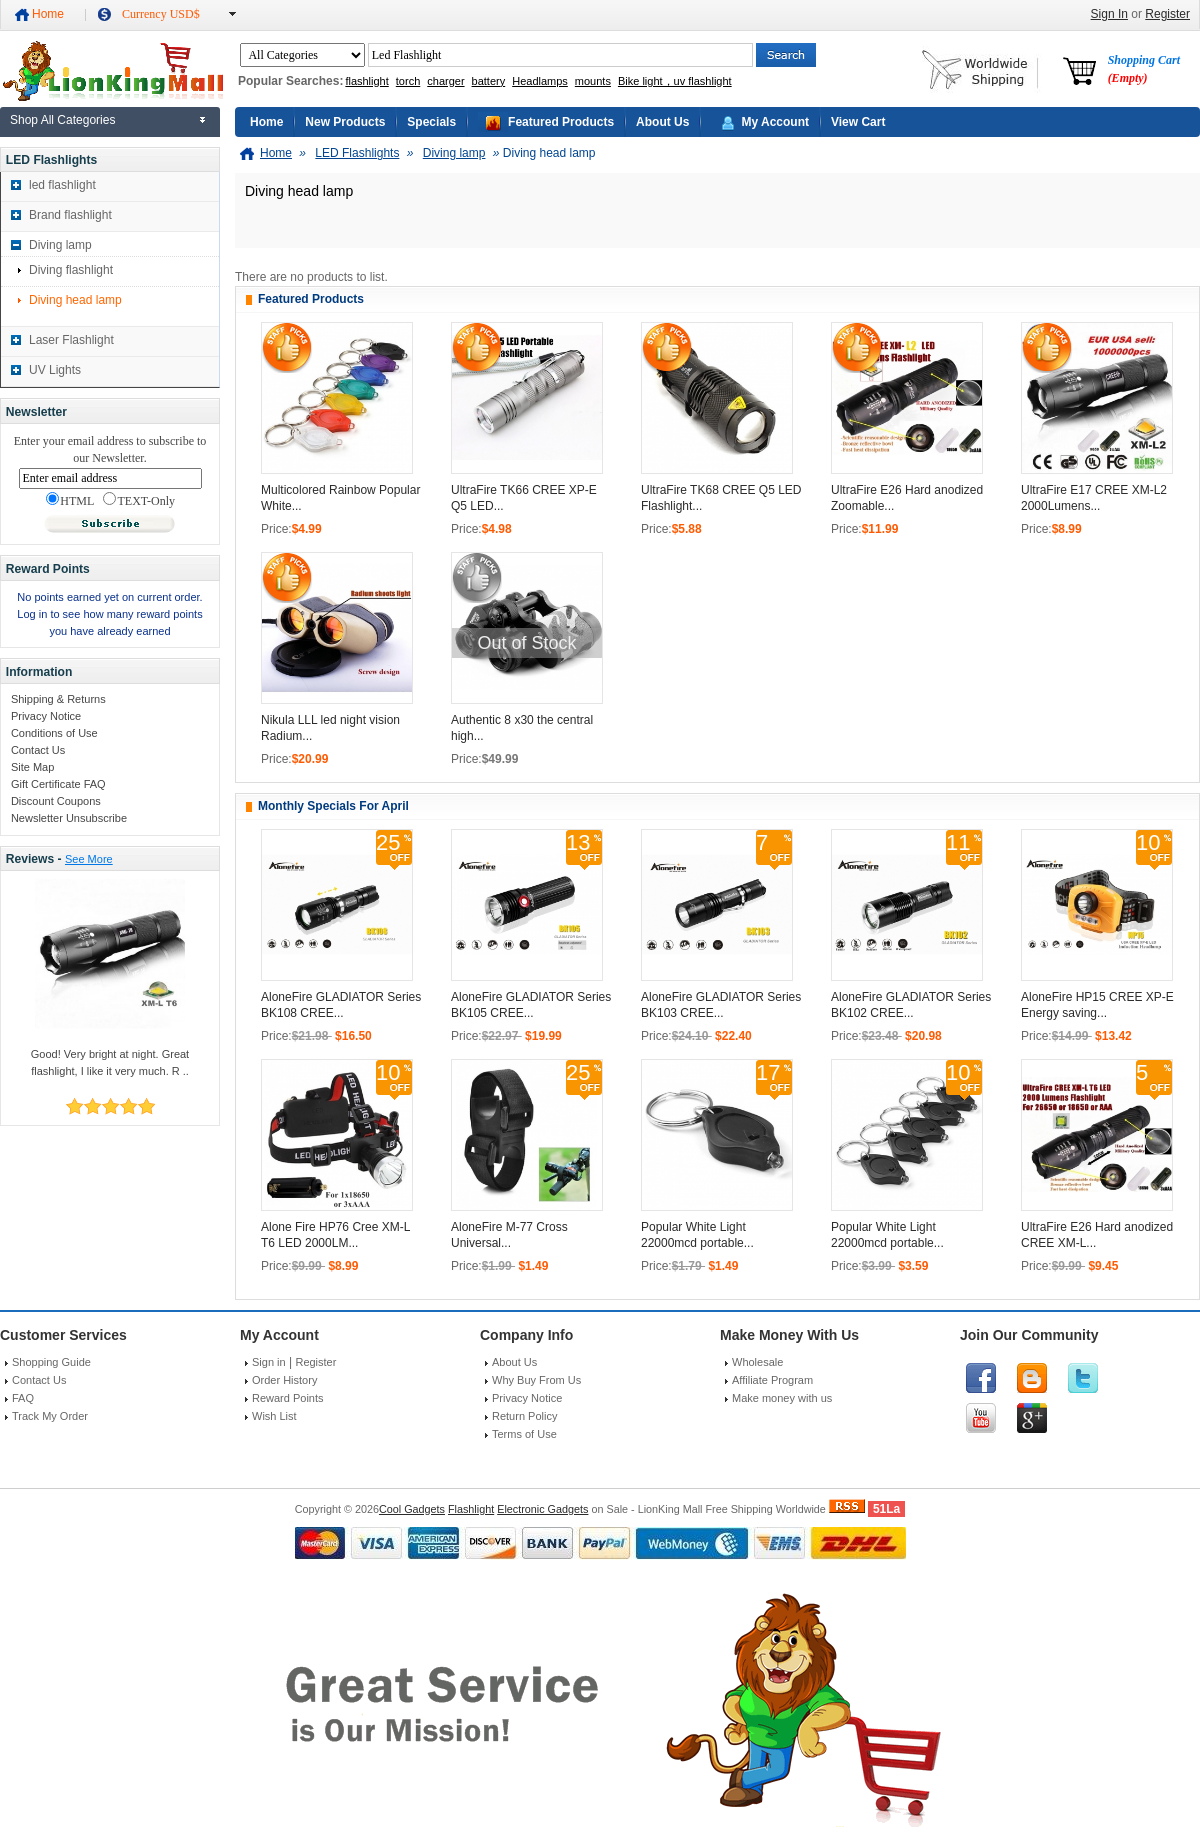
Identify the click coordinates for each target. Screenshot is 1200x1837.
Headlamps (540, 81)
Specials (431, 122)
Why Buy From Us (536, 1380)
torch (408, 81)
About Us (662, 122)
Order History (284, 1380)
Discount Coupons (56, 801)
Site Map (32, 767)
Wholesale (757, 1362)
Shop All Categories (62, 120)
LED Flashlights (357, 153)
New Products (345, 122)
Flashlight (471, 1509)
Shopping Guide (51, 1362)
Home (48, 14)
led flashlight (62, 185)
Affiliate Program (772, 1380)
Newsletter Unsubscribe (69, 818)
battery (489, 81)
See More (89, 859)
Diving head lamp (75, 300)
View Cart (858, 122)
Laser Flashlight (71, 340)
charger (445, 81)
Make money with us (782, 1398)
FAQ (23, 1398)
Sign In (1109, 14)
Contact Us (38, 750)
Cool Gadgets (412, 1509)
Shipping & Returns (58, 699)
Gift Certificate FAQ (58, 784)
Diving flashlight (71, 270)
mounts (593, 81)
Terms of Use (524, 1434)
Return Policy (524, 1416)
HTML (70, 500)
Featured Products (561, 122)
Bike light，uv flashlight (675, 81)
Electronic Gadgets (542, 1509)
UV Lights (55, 370)
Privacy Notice (46, 716)
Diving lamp (60, 245)
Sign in (269, 1362)
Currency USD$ (161, 14)
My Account (775, 122)
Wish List (274, 1416)
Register (1167, 14)
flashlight (366, 81)
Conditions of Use (54, 733)
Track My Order (50, 1416)
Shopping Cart (1144, 69)
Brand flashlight (70, 215)
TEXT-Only (139, 500)
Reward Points (288, 1398)
